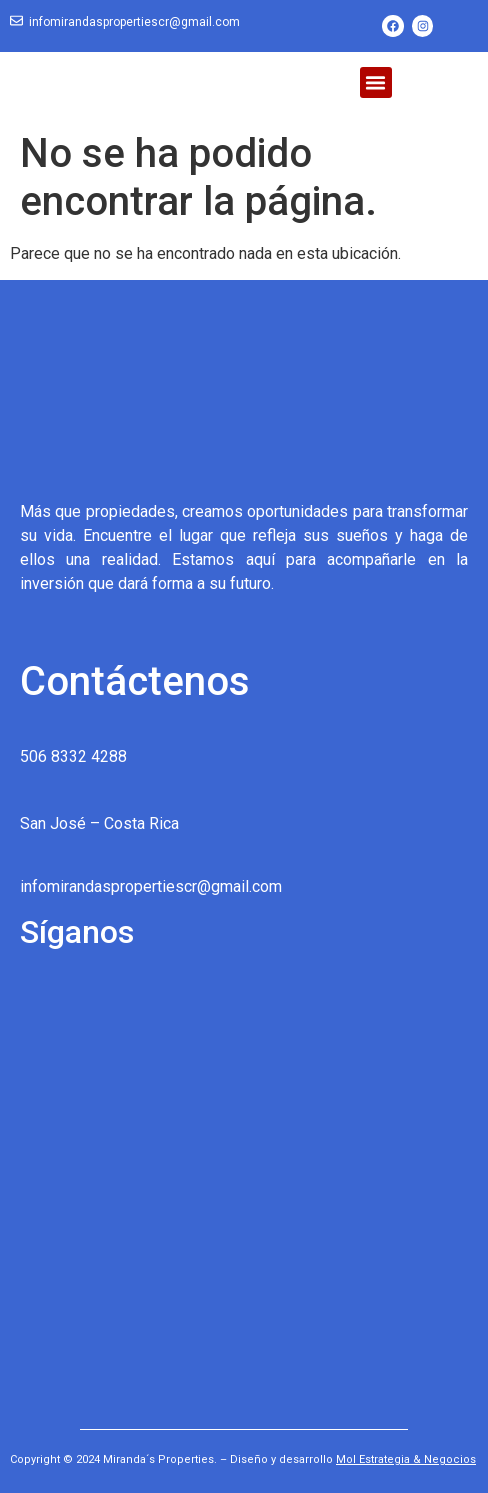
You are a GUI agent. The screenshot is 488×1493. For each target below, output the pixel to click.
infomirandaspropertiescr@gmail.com (134, 22)
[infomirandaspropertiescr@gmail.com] (16, 21)
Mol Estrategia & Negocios (406, 1459)
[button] (376, 83)
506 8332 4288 (73, 756)
